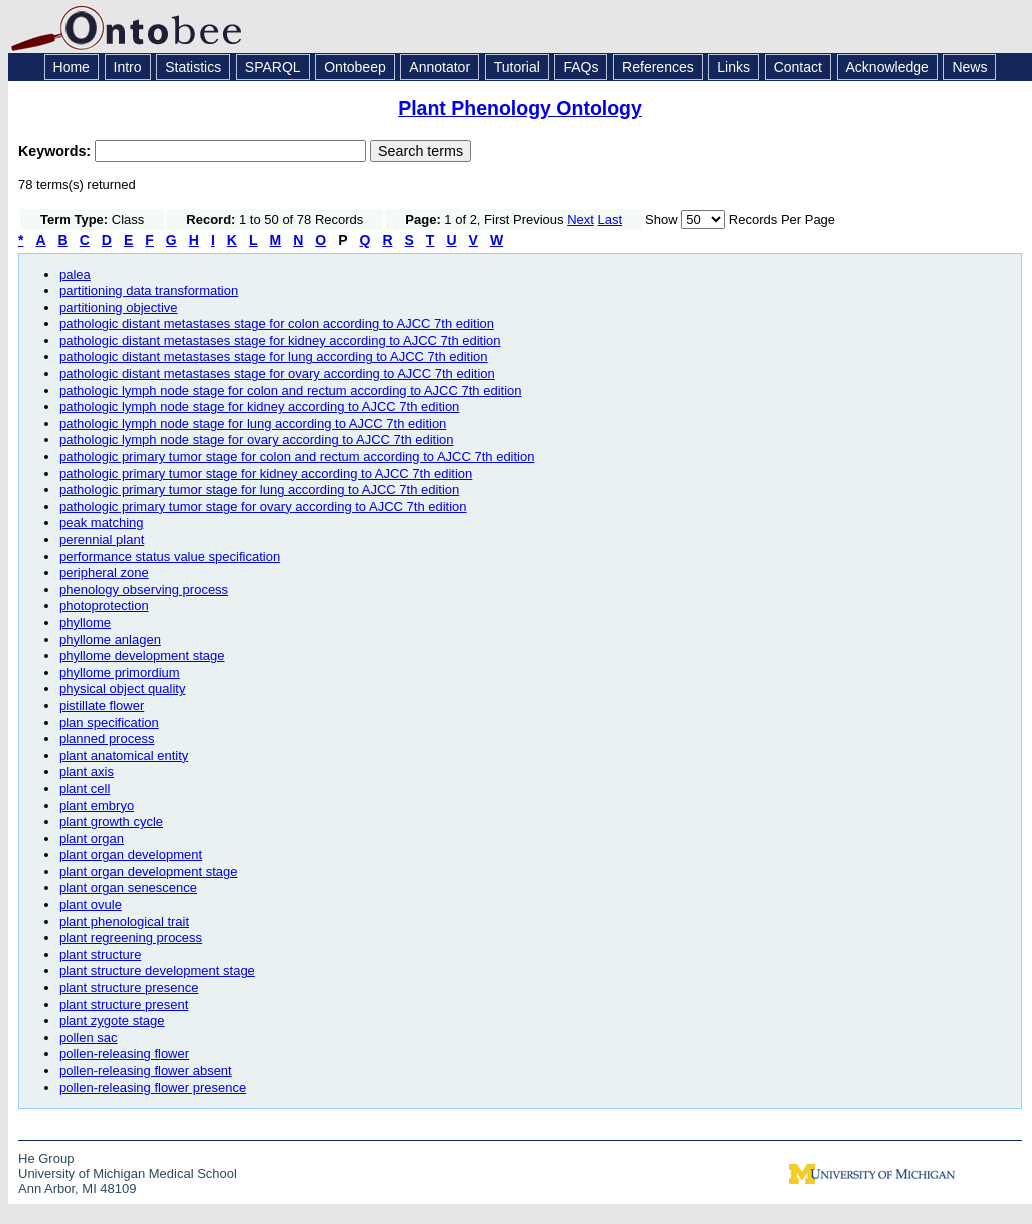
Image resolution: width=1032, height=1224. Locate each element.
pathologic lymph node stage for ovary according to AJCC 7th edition (256, 439)
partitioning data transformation (148, 290)
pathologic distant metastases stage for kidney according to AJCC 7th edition (280, 340)
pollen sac (88, 1037)
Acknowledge (887, 67)
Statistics (193, 67)
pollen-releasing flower (124, 1053)
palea (75, 274)
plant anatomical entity (123, 755)
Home (71, 67)
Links (733, 67)
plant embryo (96, 805)
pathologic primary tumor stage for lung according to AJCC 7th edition (259, 489)
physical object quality (122, 688)
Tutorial (517, 67)
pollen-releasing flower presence (152, 1087)
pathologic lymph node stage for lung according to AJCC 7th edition (252, 423)
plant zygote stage (112, 1020)
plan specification (109, 722)
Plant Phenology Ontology (520, 108)
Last (610, 219)
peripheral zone (104, 572)
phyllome (85, 622)
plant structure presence (128, 987)
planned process (106, 738)
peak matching (101, 522)
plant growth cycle (111, 821)
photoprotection (104, 605)
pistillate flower (101, 705)
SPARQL (273, 67)
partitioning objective (118, 307)
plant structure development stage (157, 970)
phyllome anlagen (110, 639)
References (658, 67)
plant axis (86, 771)
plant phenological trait (124, 921)
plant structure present (123, 1004)
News (969, 67)
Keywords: (56, 151)
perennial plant (101, 539)
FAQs (580, 67)
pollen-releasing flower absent (145, 1070)
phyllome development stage (142, 655)
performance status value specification (169, 556)
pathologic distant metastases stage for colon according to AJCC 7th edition (276, 323)
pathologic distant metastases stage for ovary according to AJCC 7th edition (277, 373)
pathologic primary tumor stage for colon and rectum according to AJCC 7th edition (296, 456)
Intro (128, 67)
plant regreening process (130, 937)
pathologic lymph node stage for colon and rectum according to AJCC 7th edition (290, 390)
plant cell (84, 788)
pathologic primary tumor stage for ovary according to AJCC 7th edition (263, 506)
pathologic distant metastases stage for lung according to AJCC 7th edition (273, 356)
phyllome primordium (119, 672)
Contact (798, 67)
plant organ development (130, 854)
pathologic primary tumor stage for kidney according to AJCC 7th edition (265, 473)
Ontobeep (355, 67)
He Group (46, 1158)
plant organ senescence (128, 887)
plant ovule (90, 904)
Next (580, 219)
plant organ (91, 838)
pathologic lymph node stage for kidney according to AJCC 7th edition (259, 406)
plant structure (100, 954)
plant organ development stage (148, 871)
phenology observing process (143, 589)
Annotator (439, 67)
